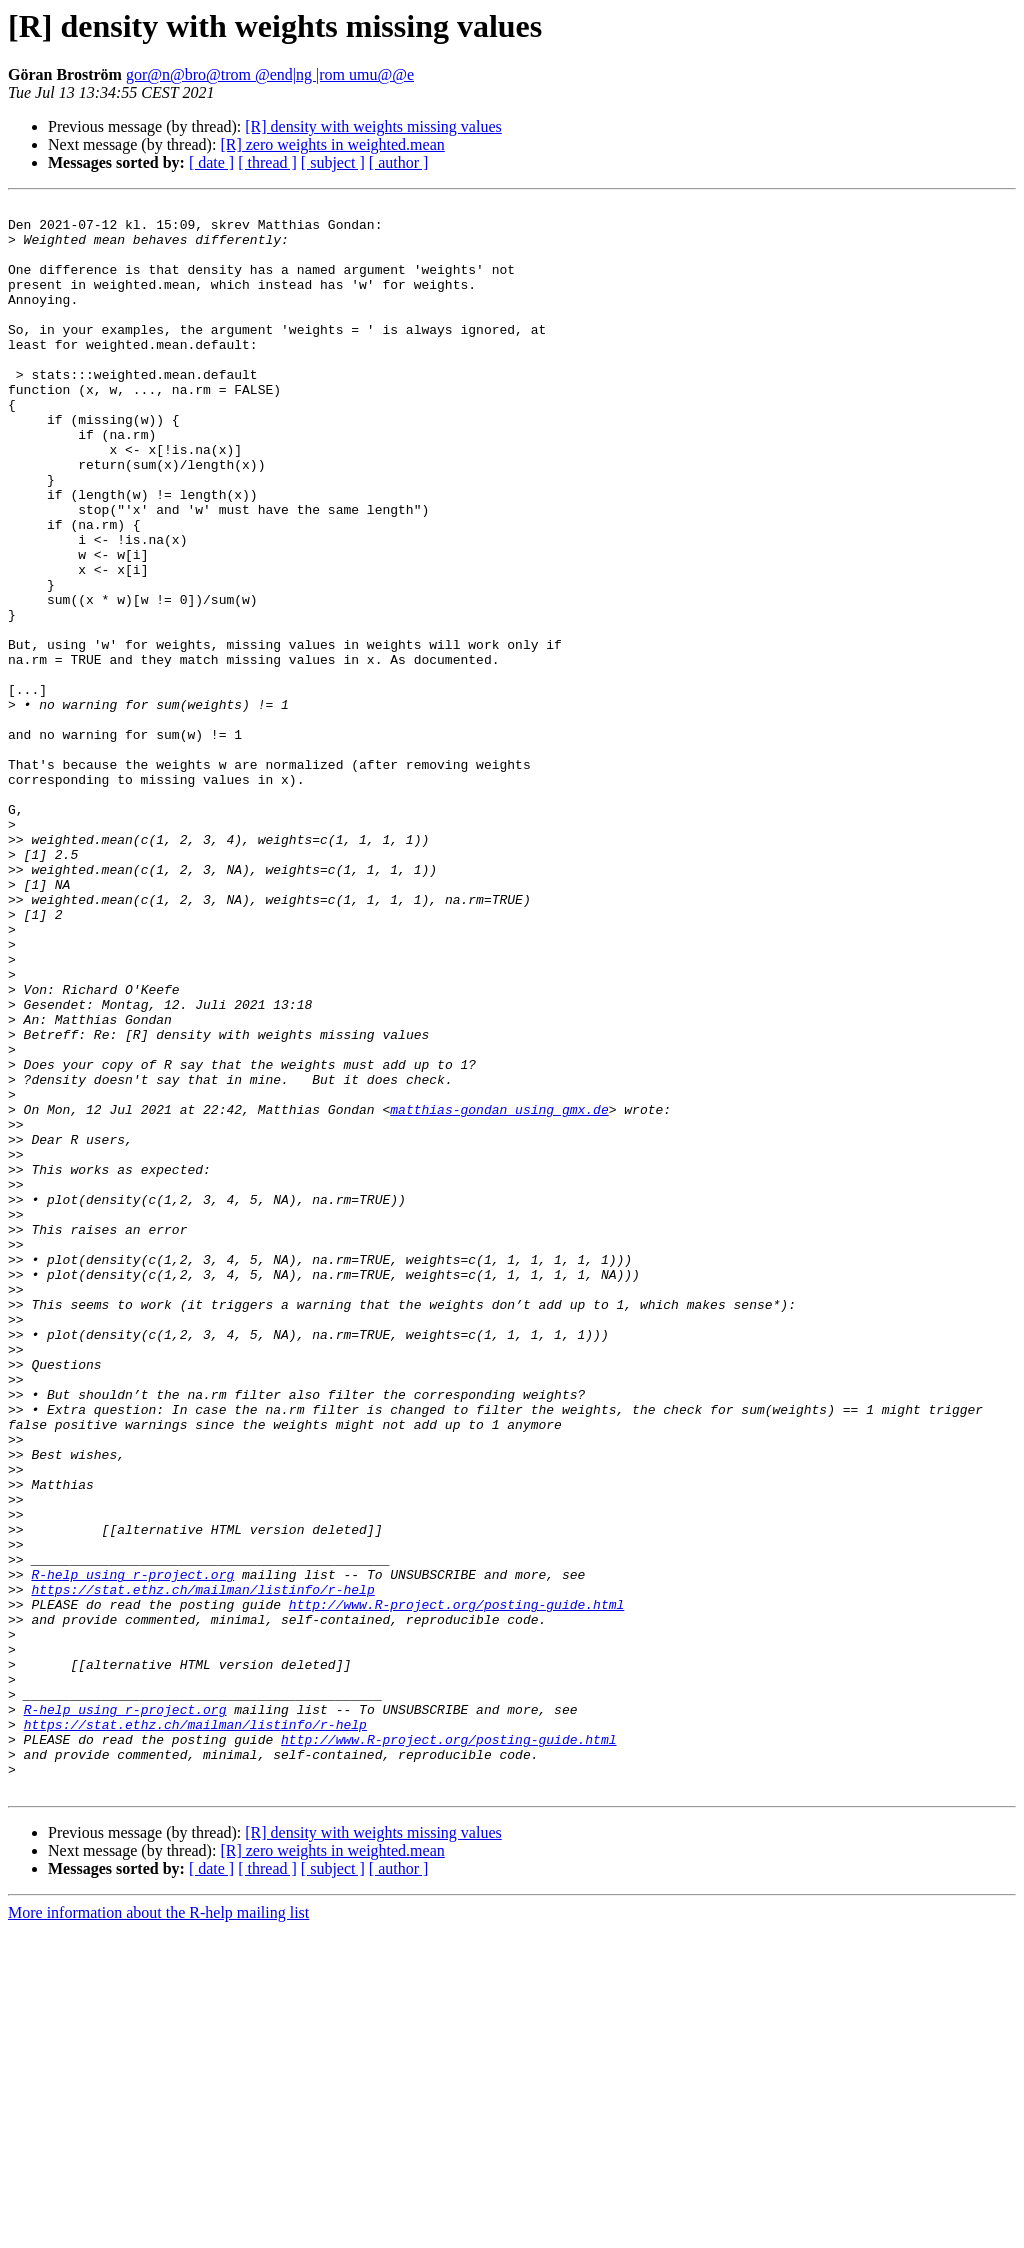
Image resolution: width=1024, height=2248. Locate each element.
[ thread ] (267, 162)
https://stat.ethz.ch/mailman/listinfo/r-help (202, 1868)
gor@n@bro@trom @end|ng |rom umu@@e (270, 74)
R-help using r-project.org (132, 1850)
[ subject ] (333, 162)
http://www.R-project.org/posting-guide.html (456, 1886)
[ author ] (399, 162)
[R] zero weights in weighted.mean (332, 144)
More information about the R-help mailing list (158, 2230)
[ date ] (211, 162)
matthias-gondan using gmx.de (499, 1292)
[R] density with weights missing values (373, 126)
